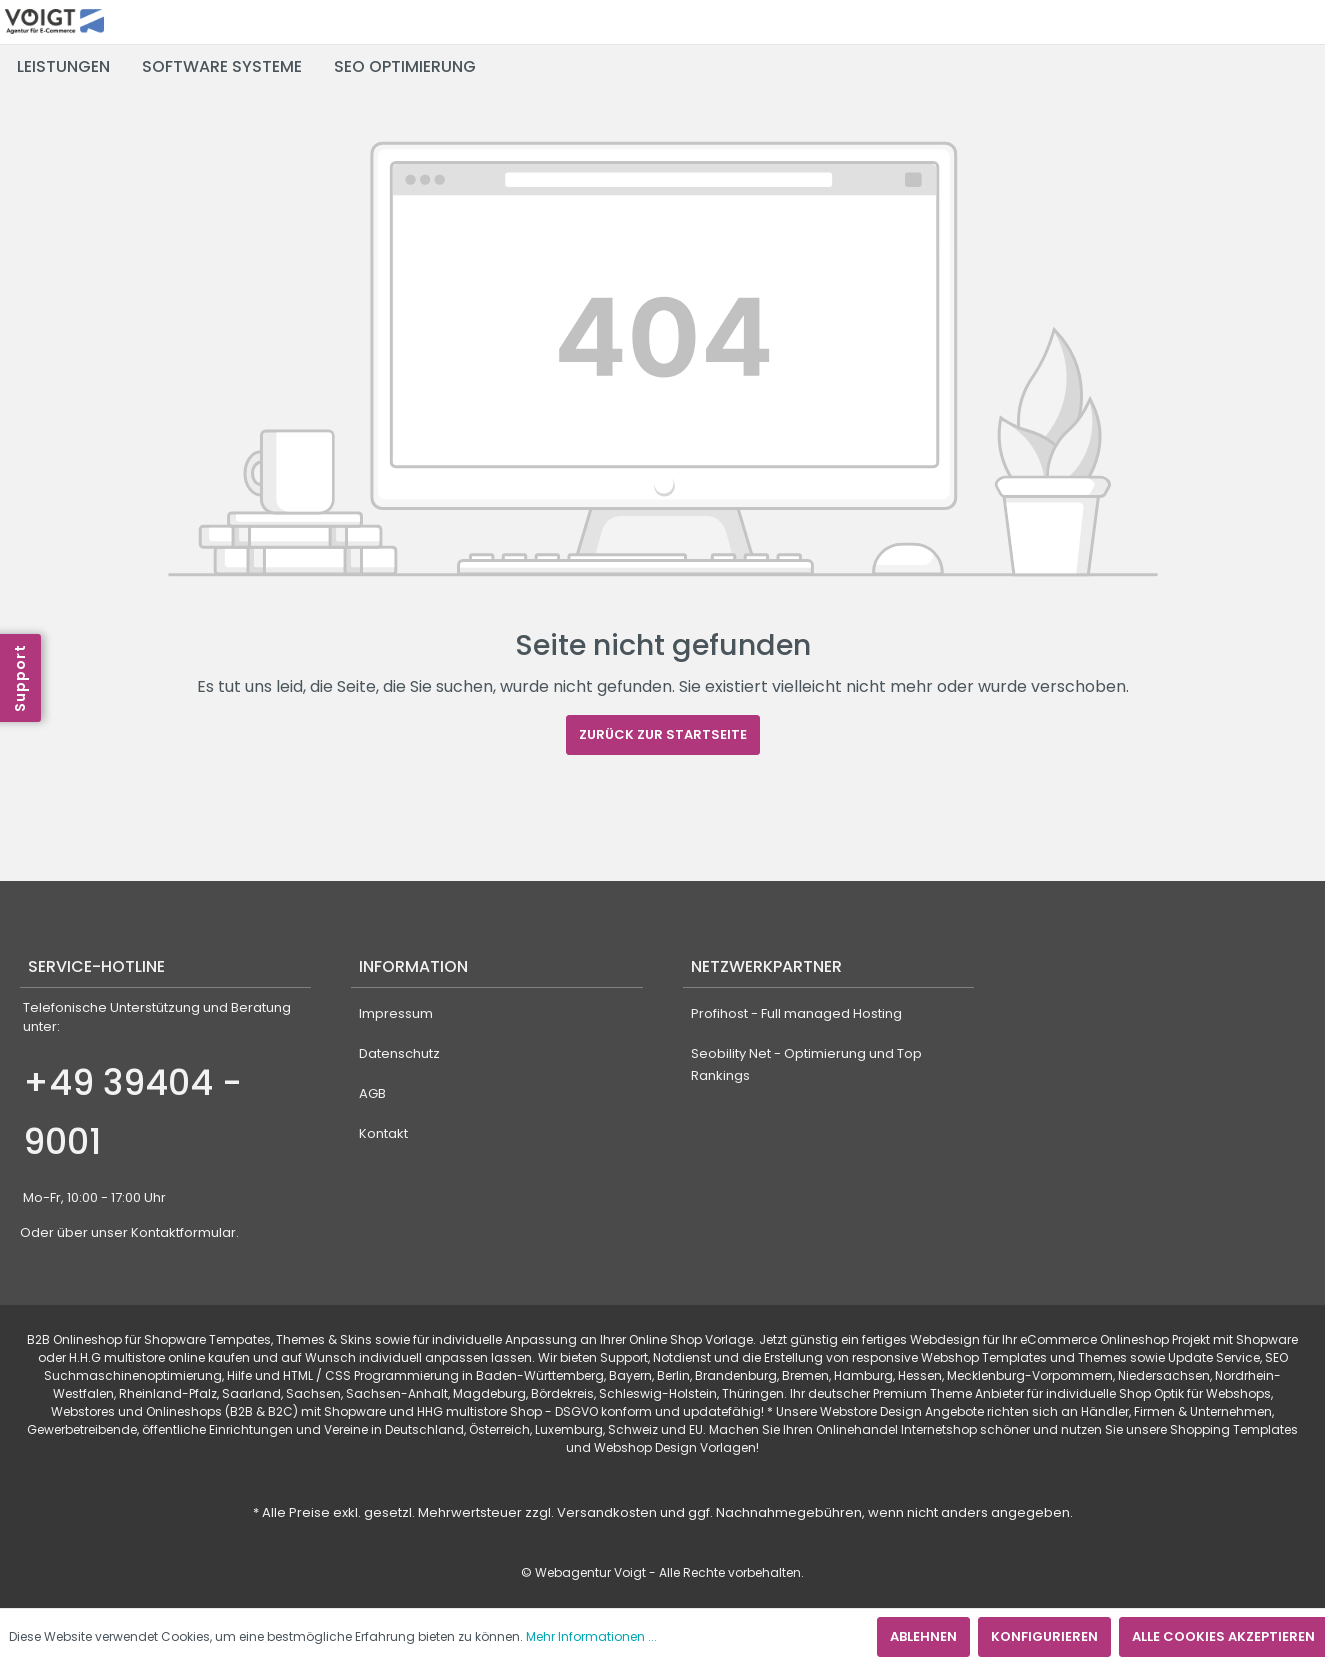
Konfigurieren (1044, 1636)
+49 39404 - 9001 (132, 1112)
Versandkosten (607, 1512)
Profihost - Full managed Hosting (796, 1013)
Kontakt (383, 1133)
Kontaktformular (183, 1232)
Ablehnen (923, 1636)
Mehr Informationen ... (591, 1636)
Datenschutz (399, 1053)
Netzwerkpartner (766, 966)
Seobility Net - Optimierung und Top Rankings (806, 1064)
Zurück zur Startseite (663, 734)
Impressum (396, 1013)
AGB (372, 1093)
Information (413, 966)
